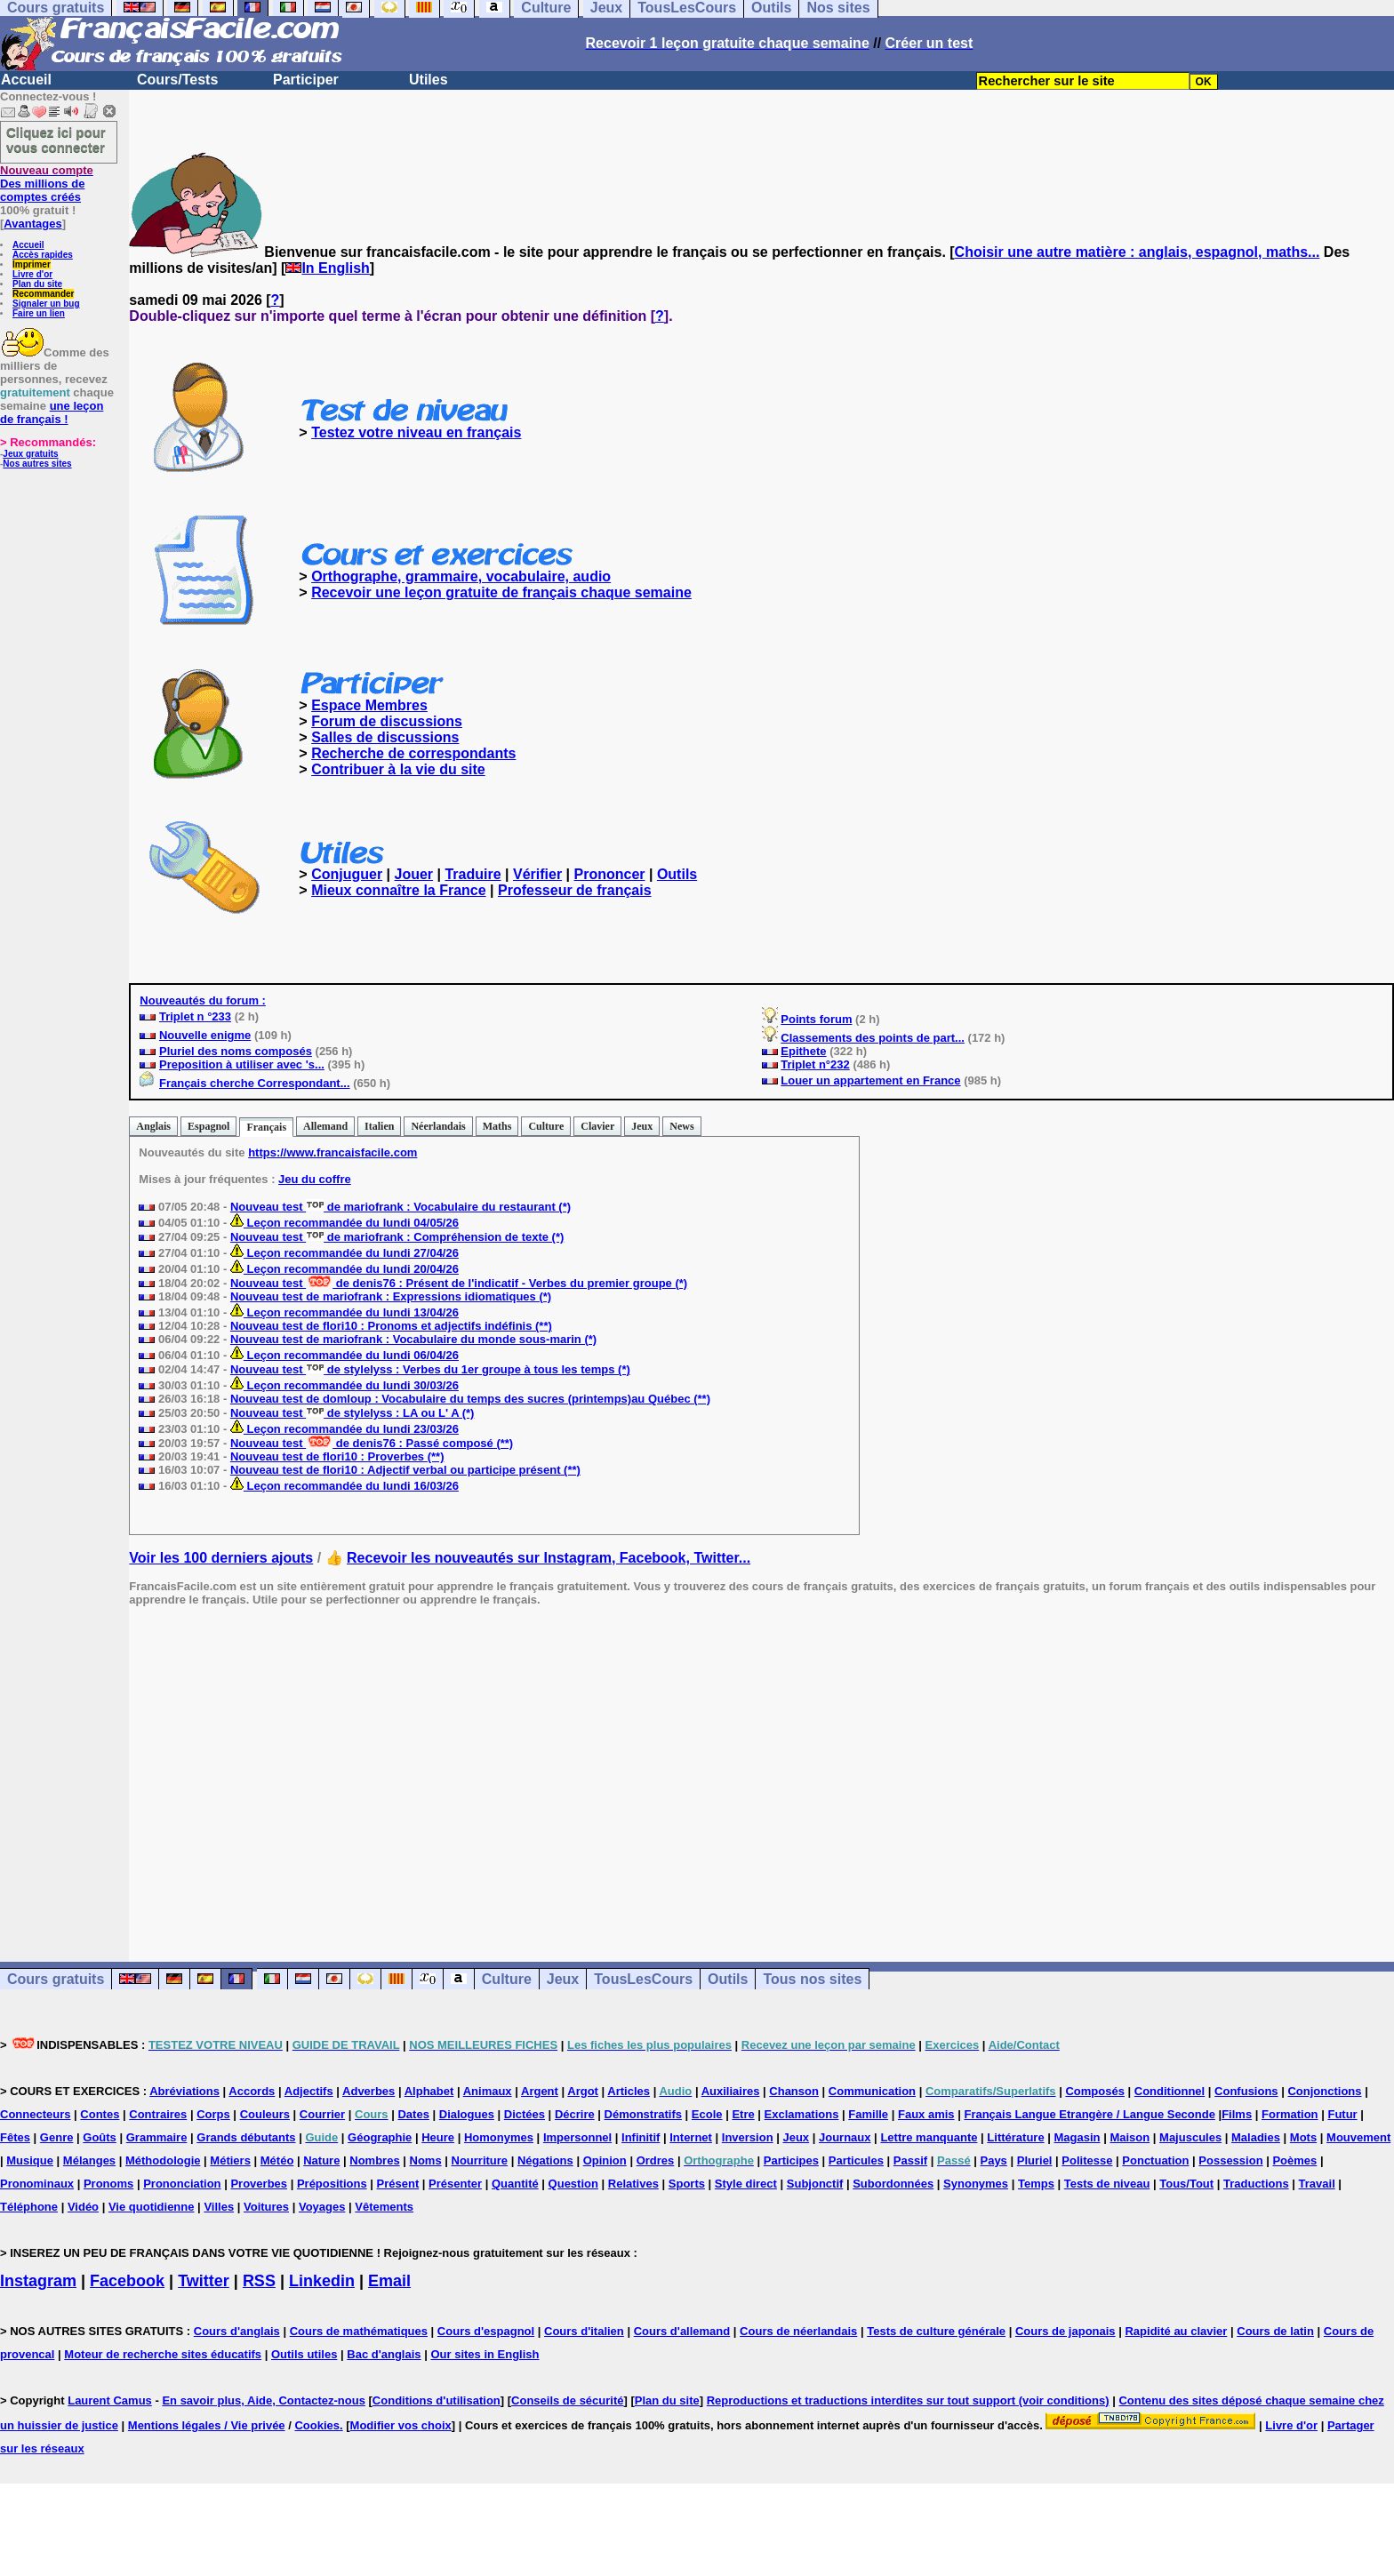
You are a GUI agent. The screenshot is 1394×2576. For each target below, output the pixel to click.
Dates (413, 2114)
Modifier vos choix (401, 2425)
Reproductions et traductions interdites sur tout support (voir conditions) (908, 2400)
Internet (690, 2137)
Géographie (380, 2137)
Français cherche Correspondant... (254, 1083)
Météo (277, 2160)
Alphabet (429, 2091)
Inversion (747, 2137)
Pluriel (1035, 2160)
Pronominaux (37, 2183)
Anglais (153, 1126)
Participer (306, 79)
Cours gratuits (55, 1979)
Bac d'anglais (384, 2354)
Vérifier (537, 874)
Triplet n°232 (815, 1064)
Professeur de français (575, 890)
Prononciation (181, 2183)
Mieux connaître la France (398, 890)
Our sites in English (484, 2354)
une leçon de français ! (51, 412)
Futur (1342, 2114)
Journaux (845, 2137)
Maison (1130, 2137)
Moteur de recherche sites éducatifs (162, 2354)
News (681, 1126)
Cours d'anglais (237, 2331)
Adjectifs (308, 2091)
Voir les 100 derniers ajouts (221, 1557)
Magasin (1077, 2137)
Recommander (43, 294)
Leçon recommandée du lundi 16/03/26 (344, 1485)
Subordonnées (893, 2183)
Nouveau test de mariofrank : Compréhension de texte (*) (397, 1237)
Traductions (1256, 2183)
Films (1237, 2114)
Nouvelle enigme (205, 1035)
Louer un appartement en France (870, 1080)
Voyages (322, 2206)
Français (266, 1127)
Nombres (374, 2160)
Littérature (1015, 2137)
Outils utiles (304, 2354)
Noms (426, 2160)
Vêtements (384, 2206)
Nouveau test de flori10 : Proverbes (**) (337, 1456)
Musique (29, 2160)
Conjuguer (346, 874)
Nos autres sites (37, 463)
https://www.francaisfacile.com (332, 1152)
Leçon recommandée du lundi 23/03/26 (344, 1429)
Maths (497, 1126)
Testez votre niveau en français (416, 432)
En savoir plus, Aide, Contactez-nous (263, 2400)
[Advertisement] (761, 1770)
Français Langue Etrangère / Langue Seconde (1089, 2114)
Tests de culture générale (936, 2331)
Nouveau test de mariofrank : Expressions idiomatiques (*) (390, 1296)
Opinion (605, 2160)
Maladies (1255, 2137)
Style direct (746, 2183)
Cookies (317, 2425)
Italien (379, 1126)
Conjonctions (1324, 2091)
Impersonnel (577, 2137)
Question (573, 2183)
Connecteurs (35, 2114)
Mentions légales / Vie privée (206, 2425)
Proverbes (258, 2183)
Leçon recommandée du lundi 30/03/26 (344, 1385)
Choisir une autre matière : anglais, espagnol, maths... (1137, 252)
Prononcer (609, 874)
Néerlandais (438, 1126)
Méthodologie (163, 2160)
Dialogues (466, 2114)
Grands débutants (245, 2137)
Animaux (487, 2091)
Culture (546, 1126)
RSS (259, 2281)
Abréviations (184, 2091)
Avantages (32, 223)
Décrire (575, 2114)
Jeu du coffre (314, 1179)
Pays (993, 2160)
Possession (1230, 2160)
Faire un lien (38, 313)
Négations (545, 2160)
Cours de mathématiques (359, 2331)
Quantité (515, 2183)
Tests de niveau (1107, 2183)
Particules (856, 2160)
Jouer (414, 874)
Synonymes (975, 2183)
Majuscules (1190, 2137)
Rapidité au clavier (1176, 2331)
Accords (251, 2091)
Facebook (127, 2281)
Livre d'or (32, 274)
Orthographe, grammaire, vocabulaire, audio (461, 576)
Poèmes (1294, 2160)
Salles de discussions (385, 737)
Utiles (428, 79)
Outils (677, 874)
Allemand (325, 1126)
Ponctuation (1155, 2160)
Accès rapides (42, 255)
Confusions (1246, 2091)
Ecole (707, 2114)
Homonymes (498, 2137)
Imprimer (31, 264)
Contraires (158, 2114)
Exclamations (802, 2114)
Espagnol (208, 1126)
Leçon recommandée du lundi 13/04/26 (344, 1312)
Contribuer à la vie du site (398, 769)
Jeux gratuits (30, 454)
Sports (687, 2183)
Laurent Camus (110, 2400)
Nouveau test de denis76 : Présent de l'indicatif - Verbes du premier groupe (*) (458, 1283)
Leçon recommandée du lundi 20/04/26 (344, 1269)
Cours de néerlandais (798, 2331)
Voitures (266, 2206)
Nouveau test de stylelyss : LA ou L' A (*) (352, 1413)
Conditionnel (1169, 2091)
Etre (743, 2114)
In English (335, 268)
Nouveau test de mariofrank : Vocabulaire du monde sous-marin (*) (413, 1339)
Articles (628, 2091)
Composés (1094, 2091)
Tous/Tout (1186, 2183)
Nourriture (480, 2160)
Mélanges (89, 2160)
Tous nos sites (812, 1979)
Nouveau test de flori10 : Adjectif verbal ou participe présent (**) (405, 1469)
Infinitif (640, 2137)
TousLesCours (643, 1979)
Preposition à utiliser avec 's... (241, 1064)
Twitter (203, 2281)
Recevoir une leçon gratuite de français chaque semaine (501, 592)
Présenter (455, 2183)
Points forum (816, 1019)
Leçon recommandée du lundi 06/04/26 (344, 1355)
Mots (1303, 2137)
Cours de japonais (1065, 2331)
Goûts (99, 2137)
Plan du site (37, 284)
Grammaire (157, 2137)
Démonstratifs (643, 2114)
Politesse (1087, 2160)
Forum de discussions (386, 721)
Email (389, 2281)
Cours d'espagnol (485, 2331)
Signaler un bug (46, 303)
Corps (213, 2114)
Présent (398, 2183)
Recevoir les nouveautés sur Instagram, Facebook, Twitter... (548, 1557)
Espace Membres (369, 705)
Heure (437, 2137)
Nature (321, 2160)
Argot (582, 2091)
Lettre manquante (928, 2137)
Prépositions (332, 2183)
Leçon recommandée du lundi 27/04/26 (344, 1253)
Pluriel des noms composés (235, 1051)
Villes (219, 2206)
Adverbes (368, 2091)
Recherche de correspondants (413, 753)
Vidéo (83, 2206)
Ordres (656, 2160)
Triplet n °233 (195, 1016)
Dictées (524, 2114)
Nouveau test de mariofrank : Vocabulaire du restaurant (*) (400, 1206)
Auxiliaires (730, 2091)
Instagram (38, 2281)
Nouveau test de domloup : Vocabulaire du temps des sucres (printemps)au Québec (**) (470, 1398)
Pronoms (108, 2183)
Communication (872, 2091)
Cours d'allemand (682, 2331)
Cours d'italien (584, 2331)
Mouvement (1358, 2137)
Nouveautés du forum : (203, 1000)
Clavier (597, 1126)
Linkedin (322, 2281)
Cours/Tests (177, 79)
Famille (868, 2114)
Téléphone (29, 2206)
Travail (1317, 2183)
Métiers (230, 2160)
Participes (791, 2160)
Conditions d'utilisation (437, 2400)
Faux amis (926, 2114)
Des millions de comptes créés (46, 184)
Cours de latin (1275, 2331)
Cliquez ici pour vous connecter (56, 139)
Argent (539, 2091)
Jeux (642, 1126)
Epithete (803, 1051)
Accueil (26, 79)
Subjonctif (815, 2183)
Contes (99, 2114)
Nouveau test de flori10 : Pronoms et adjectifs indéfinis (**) (391, 1325)
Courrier (322, 2114)
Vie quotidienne (151, 2206)
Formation (1290, 2114)
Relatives (633, 2183)
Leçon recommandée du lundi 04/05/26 (344, 1222)
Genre (57, 2137)
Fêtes (15, 2137)
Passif (910, 2160)
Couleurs (265, 2114)
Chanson (794, 2091)
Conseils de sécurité (567, 2400)
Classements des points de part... (873, 1037)
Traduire (473, 874)
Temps (1036, 2183)
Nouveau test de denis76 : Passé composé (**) (371, 1443)
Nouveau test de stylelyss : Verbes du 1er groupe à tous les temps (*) (430, 1369)
